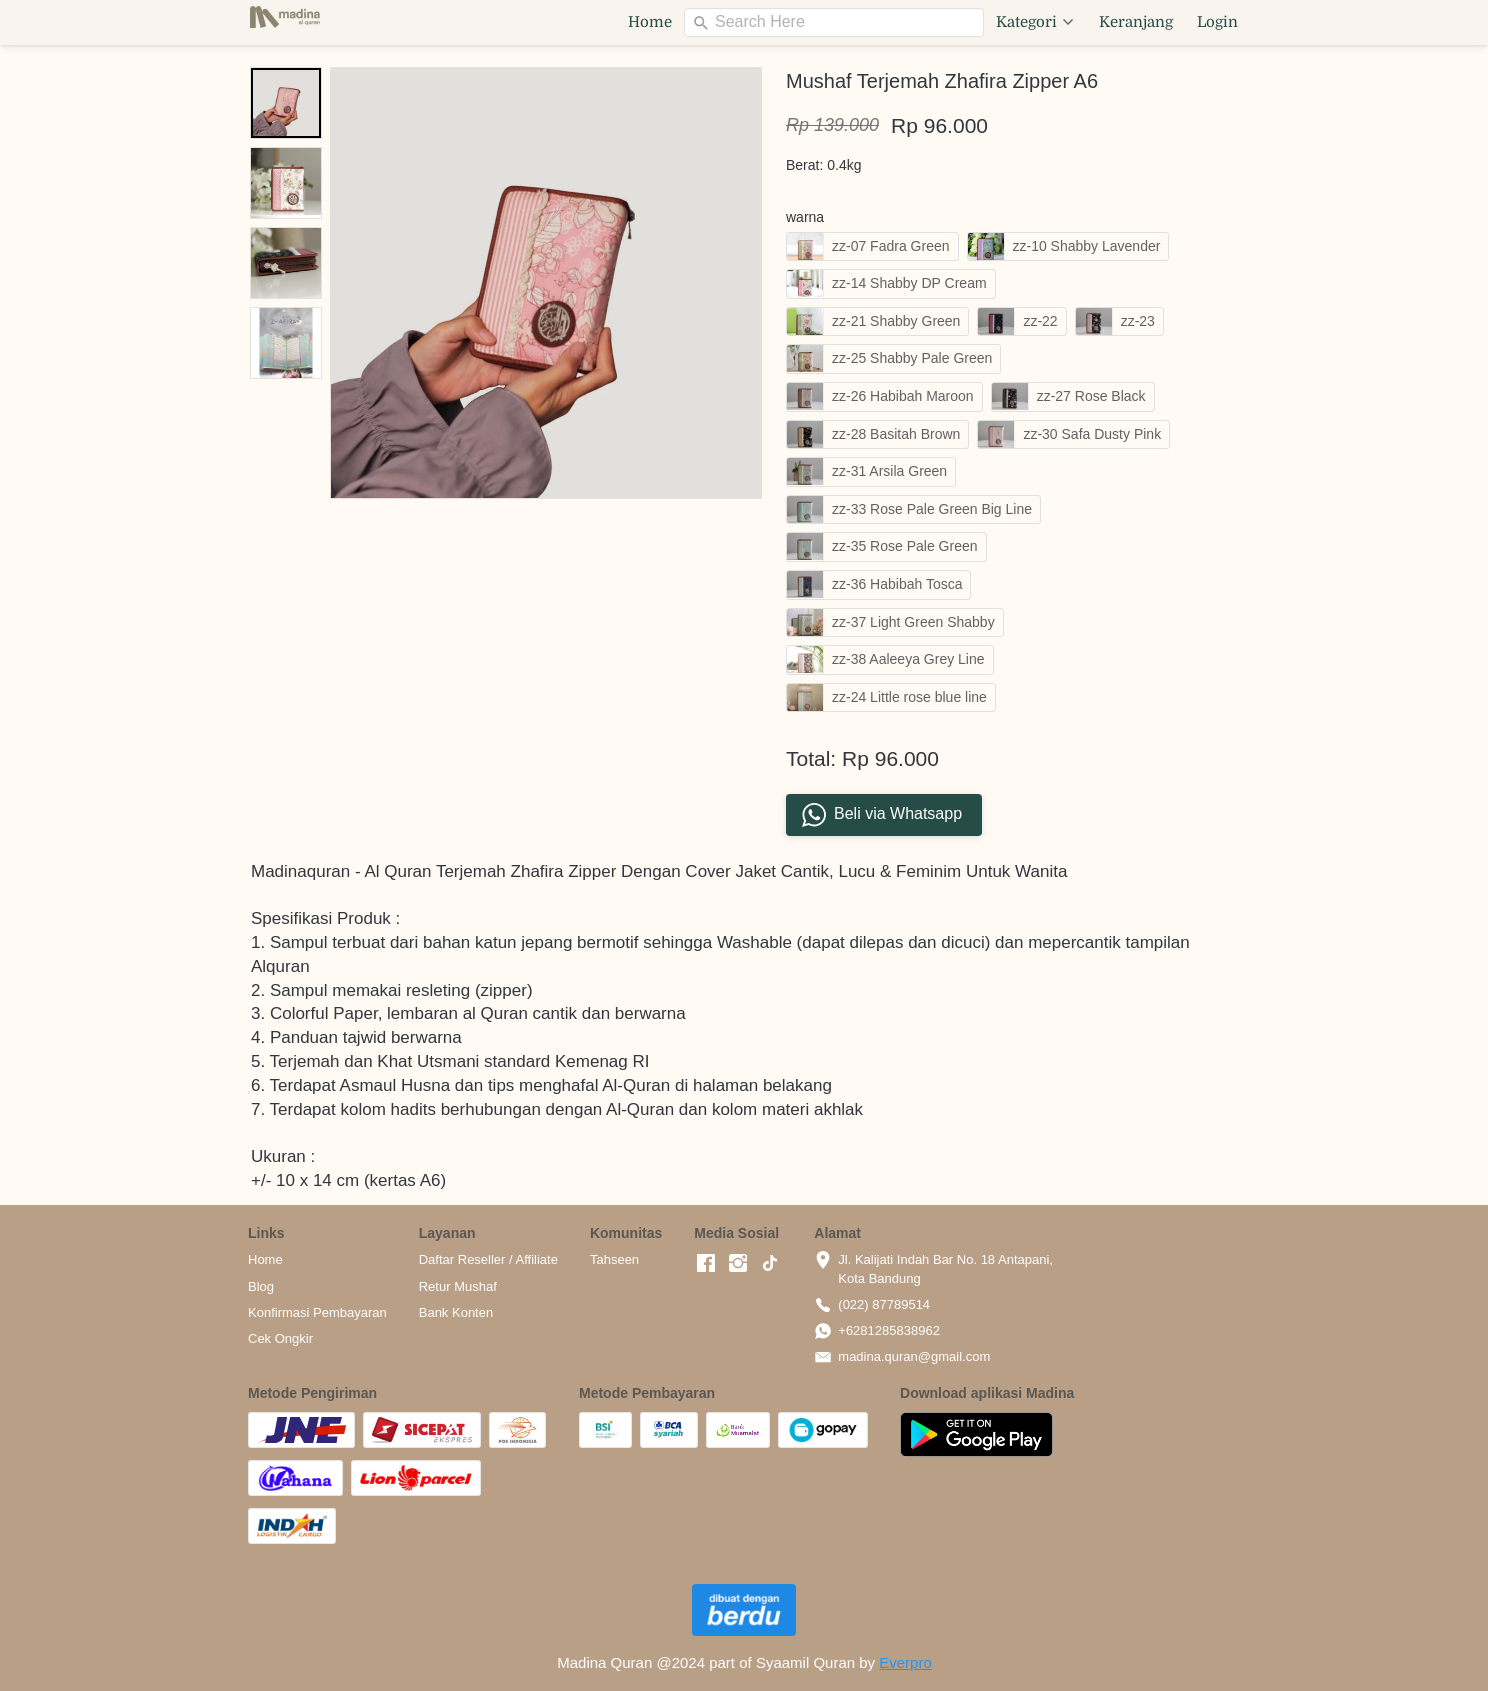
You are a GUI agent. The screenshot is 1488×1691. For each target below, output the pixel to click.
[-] (706, 1264)
